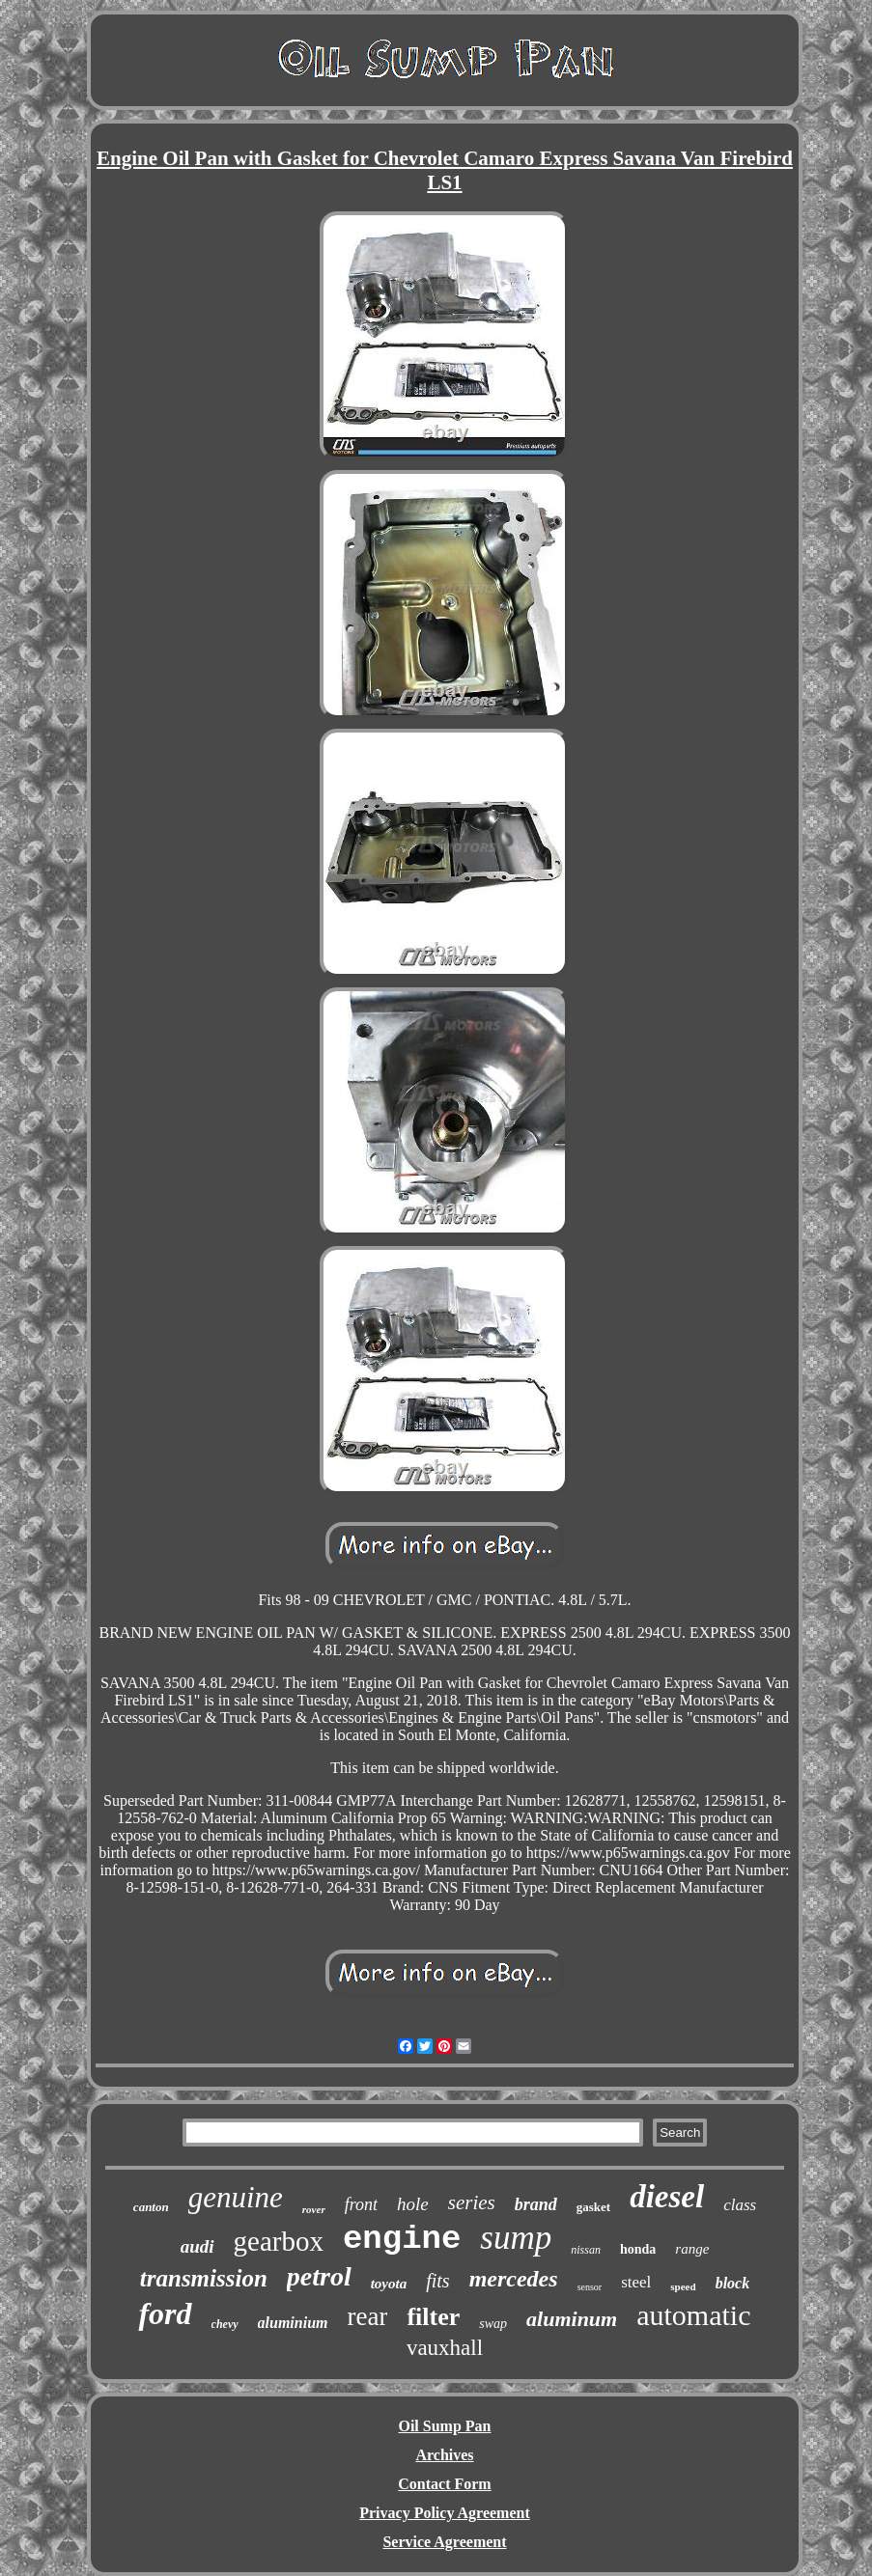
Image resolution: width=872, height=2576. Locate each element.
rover (313, 2209)
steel (636, 2282)
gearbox (278, 2241)
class (739, 2205)
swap (493, 2323)
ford (164, 2313)
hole (413, 2204)
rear (367, 2316)
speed (682, 2286)
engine (402, 2239)
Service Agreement (444, 2542)
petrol (319, 2276)
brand (536, 2204)
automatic (693, 2315)
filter (433, 2317)
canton (151, 2207)
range (692, 2249)
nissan (586, 2250)
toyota (389, 2283)
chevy (225, 2324)
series (471, 2202)
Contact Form (444, 2484)
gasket (593, 2207)
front (361, 2204)
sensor (590, 2287)
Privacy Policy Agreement (444, 2513)
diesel (667, 2196)
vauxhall (445, 2348)
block (733, 2283)
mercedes (513, 2278)
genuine (235, 2197)
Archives (444, 2455)
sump (515, 2238)
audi (197, 2246)
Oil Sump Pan (444, 2426)
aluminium (293, 2322)
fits (437, 2280)
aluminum (571, 2319)
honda (638, 2249)
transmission (203, 2278)
